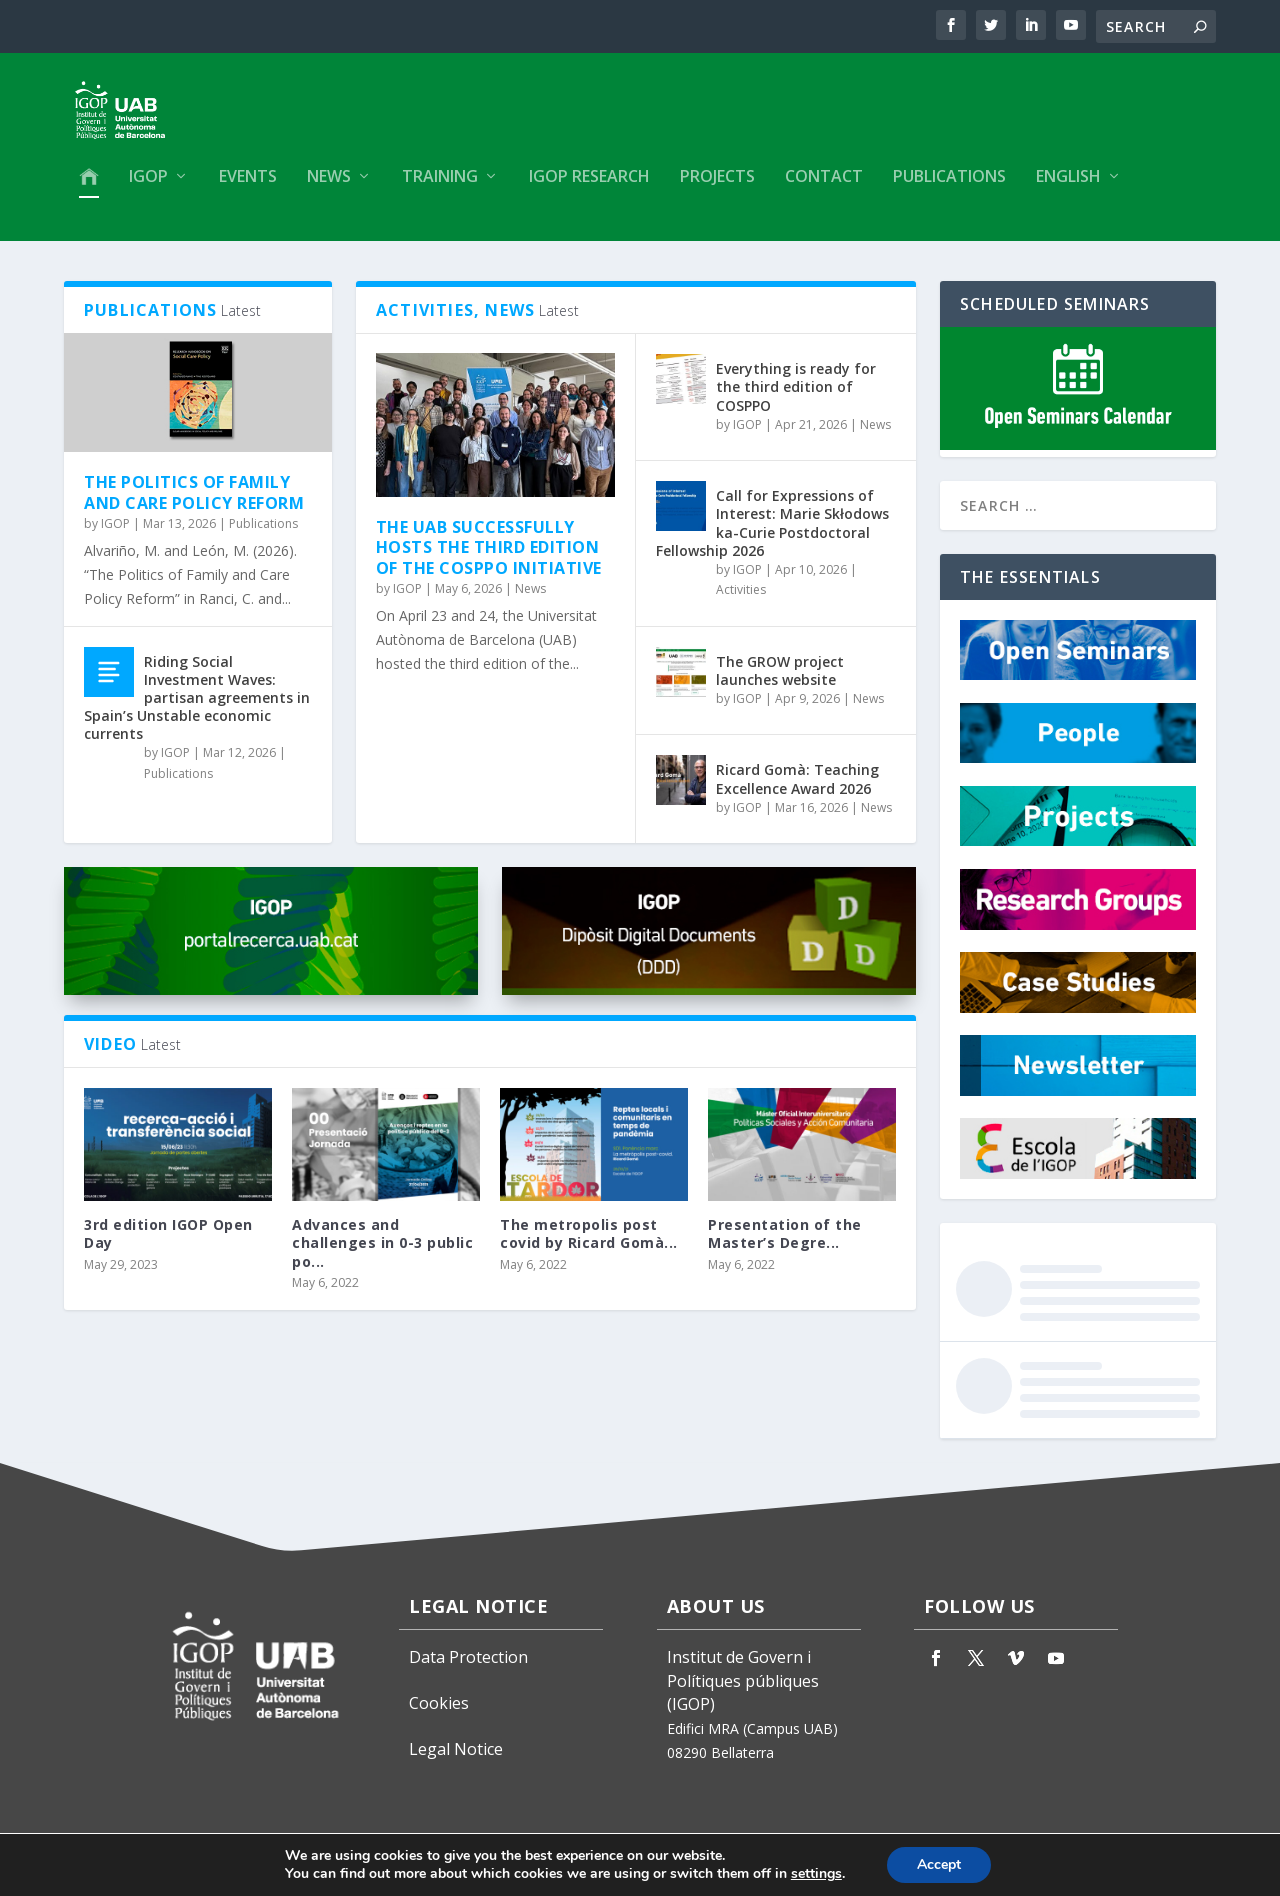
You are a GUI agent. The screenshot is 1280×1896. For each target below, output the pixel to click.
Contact (824, 186)
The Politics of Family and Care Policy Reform (194, 501)
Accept (939, 1864)
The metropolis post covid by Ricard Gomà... (589, 1242)
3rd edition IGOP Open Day (168, 1242)
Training (440, 186)
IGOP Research (589, 186)
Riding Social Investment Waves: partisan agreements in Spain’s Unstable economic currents (197, 706)
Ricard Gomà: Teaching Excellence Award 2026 (797, 787)
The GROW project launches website (780, 679)
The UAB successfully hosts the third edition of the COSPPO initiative (489, 556)
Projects (717, 186)
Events (248, 186)
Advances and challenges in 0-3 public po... (382, 1251)
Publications (949, 186)
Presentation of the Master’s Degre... (785, 1242)
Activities (741, 598)
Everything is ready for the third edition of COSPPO (796, 395)
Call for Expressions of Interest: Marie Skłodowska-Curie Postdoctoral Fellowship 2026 (772, 532)
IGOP (148, 186)
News (329, 186)
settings (816, 1874)
